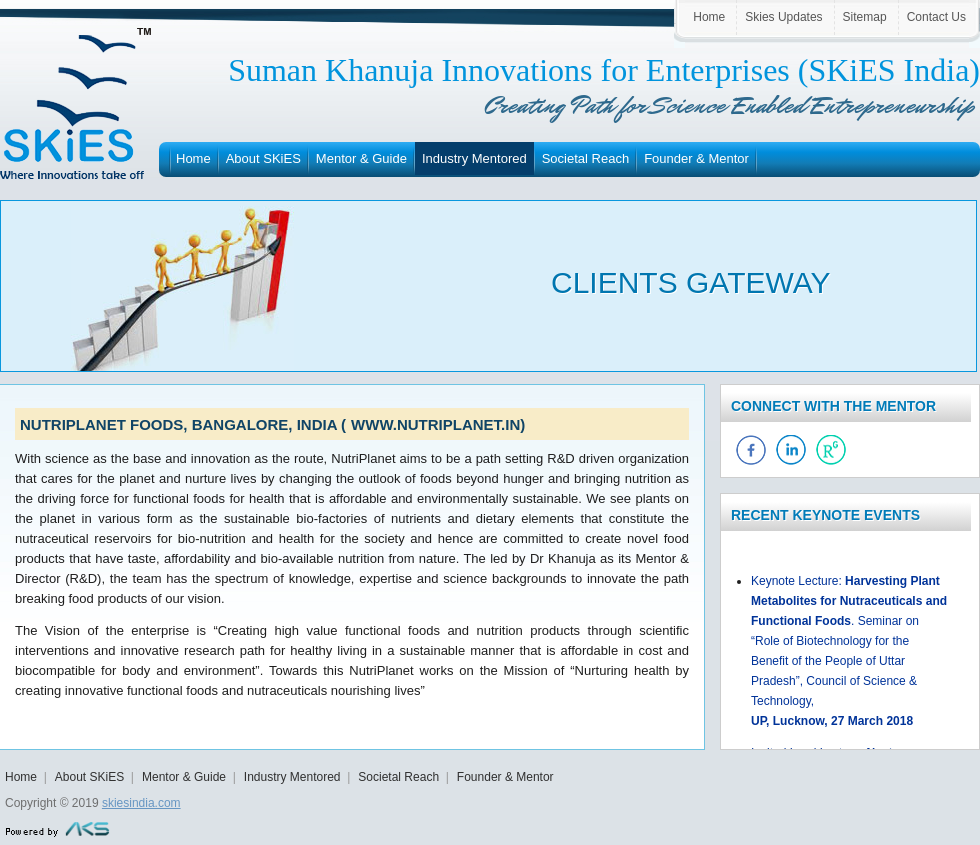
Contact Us (936, 17)
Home (709, 17)
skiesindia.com (141, 803)
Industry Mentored (474, 158)
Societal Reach (585, 158)
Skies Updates (783, 17)
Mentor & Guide (361, 158)
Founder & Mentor (696, 158)
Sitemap (865, 17)
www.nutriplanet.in (435, 424)
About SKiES (263, 158)
